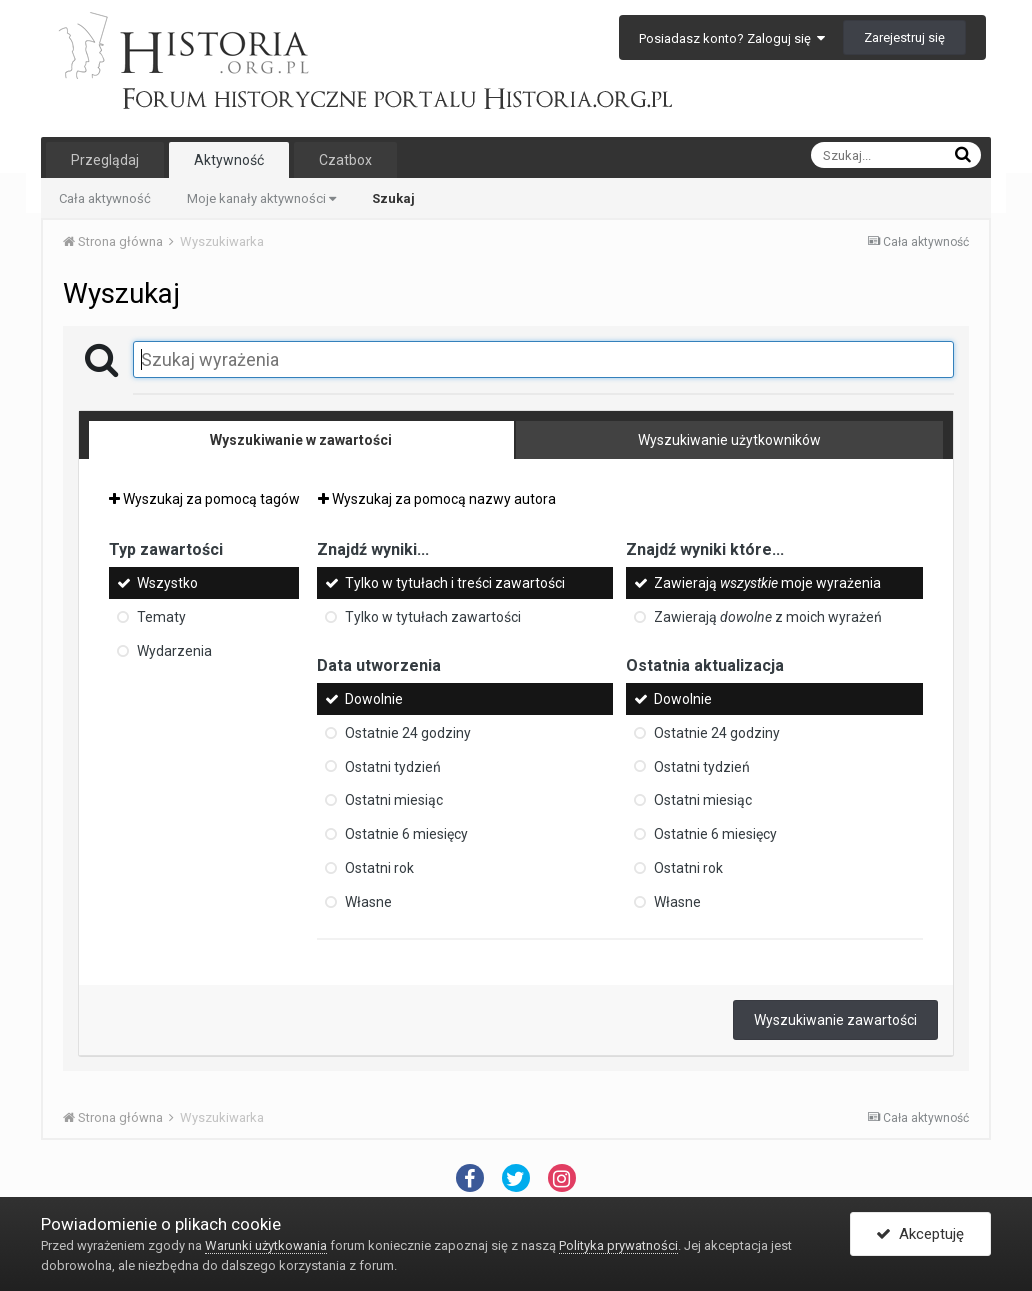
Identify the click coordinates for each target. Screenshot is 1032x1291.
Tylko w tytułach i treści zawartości (455, 583)
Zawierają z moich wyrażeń (768, 617)
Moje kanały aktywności (261, 198)
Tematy (161, 617)
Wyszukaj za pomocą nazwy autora (437, 499)
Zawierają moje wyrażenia (767, 583)
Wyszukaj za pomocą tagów (204, 499)
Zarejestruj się (904, 37)
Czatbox (345, 160)
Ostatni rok (379, 868)
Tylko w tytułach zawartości (433, 617)
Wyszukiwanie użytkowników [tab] (729, 440)
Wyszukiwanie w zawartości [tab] (301, 440)
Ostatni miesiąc (394, 800)
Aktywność (229, 160)
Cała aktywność (105, 198)
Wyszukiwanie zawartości (835, 1020)
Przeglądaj (105, 160)
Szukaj (393, 198)
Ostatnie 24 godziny (408, 733)
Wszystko (167, 583)
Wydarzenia (174, 651)
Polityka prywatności (618, 1245)
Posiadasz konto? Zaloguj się (732, 38)
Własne (368, 902)
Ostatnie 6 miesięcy (406, 834)
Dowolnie (374, 699)
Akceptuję (920, 1234)
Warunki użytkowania (266, 1245)
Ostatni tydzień (393, 766)
